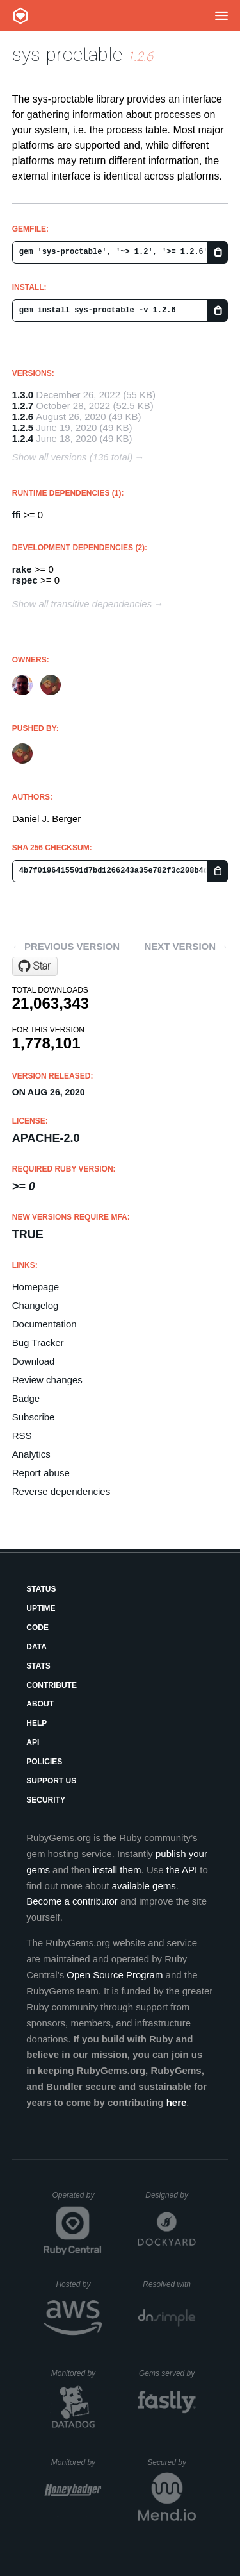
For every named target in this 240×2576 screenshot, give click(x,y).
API (32, 1742)
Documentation (44, 1323)
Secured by (171, 2462)
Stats (38, 1666)
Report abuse (41, 1472)
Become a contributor (72, 1901)
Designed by (170, 2195)
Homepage (35, 1286)
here (176, 2102)
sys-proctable (67, 54)
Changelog (35, 1305)
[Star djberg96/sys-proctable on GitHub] (35, 966)
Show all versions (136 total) (72, 456)
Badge (26, 1398)
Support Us (51, 1780)
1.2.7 (22, 405)
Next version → (186, 946)
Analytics (31, 1454)
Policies (44, 1761)
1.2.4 (22, 438)
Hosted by (79, 2284)
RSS (22, 1435)
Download (33, 1361)
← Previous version (66, 946)
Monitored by (76, 2373)
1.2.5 (22, 427)
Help (36, 1723)
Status (41, 1589)
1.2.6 (22, 416)
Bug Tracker (38, 1342)
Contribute (51, 1685)
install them (117, 1869)
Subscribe (33, 1416)
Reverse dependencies (61, 1491)
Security (45, 1800)
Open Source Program (115, 1974)
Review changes (47, 1379)
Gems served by (167, 2373)
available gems (144, 1885)
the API (181, 1869)
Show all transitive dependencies (82, 603)
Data (36, 1646)
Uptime (40, 1608)
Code (37, 1627)
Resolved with (169, 2284)
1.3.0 (22, 394)
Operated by (77, 2200)
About (40, 1703)
